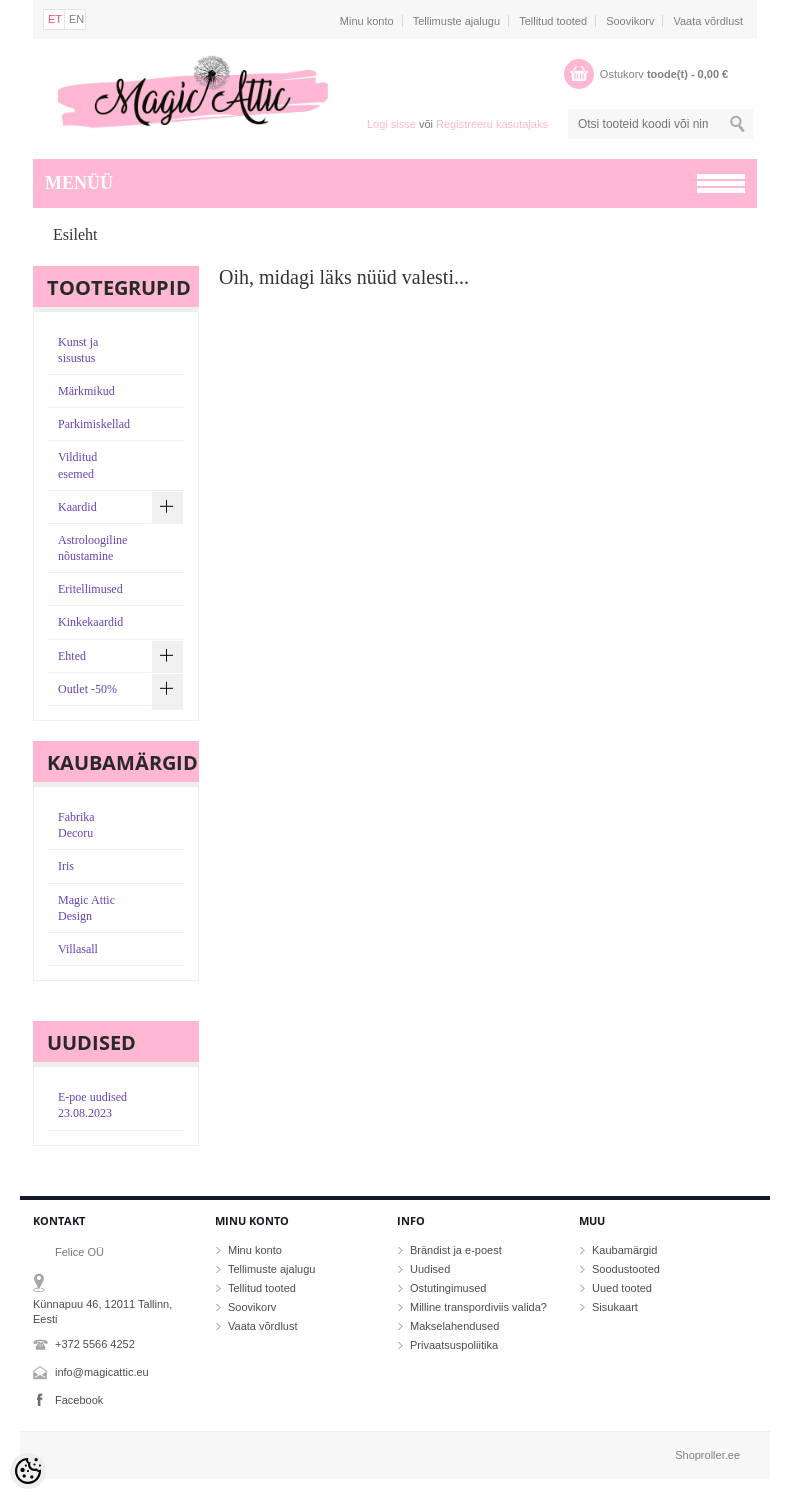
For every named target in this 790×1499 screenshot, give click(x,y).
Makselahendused (454, 1326)
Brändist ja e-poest (456, 1250)
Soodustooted (626, 1269)
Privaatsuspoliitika (454, 1345)
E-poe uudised (92, 1105)
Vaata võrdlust (708, 21)
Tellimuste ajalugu (456, 21)
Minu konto (367, 21)
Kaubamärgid (624, 1250)
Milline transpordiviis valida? (478, 1307)
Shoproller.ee (707, 1455)
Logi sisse (391, 124)
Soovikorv (630, 21)
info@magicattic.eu (102, 1372)
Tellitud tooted (553, 21)
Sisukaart (615, 1307)
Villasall (78, 949)
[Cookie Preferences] (28, 1471)
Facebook (79, 1400)
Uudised (430, 1269)
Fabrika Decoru (76, 825)
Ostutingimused (448, 1288)
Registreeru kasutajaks (492, 124)
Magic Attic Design (86, 908)
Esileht (75, 234)
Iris (66, 866)
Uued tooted (622, 1288)
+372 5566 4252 (95, 1344)
